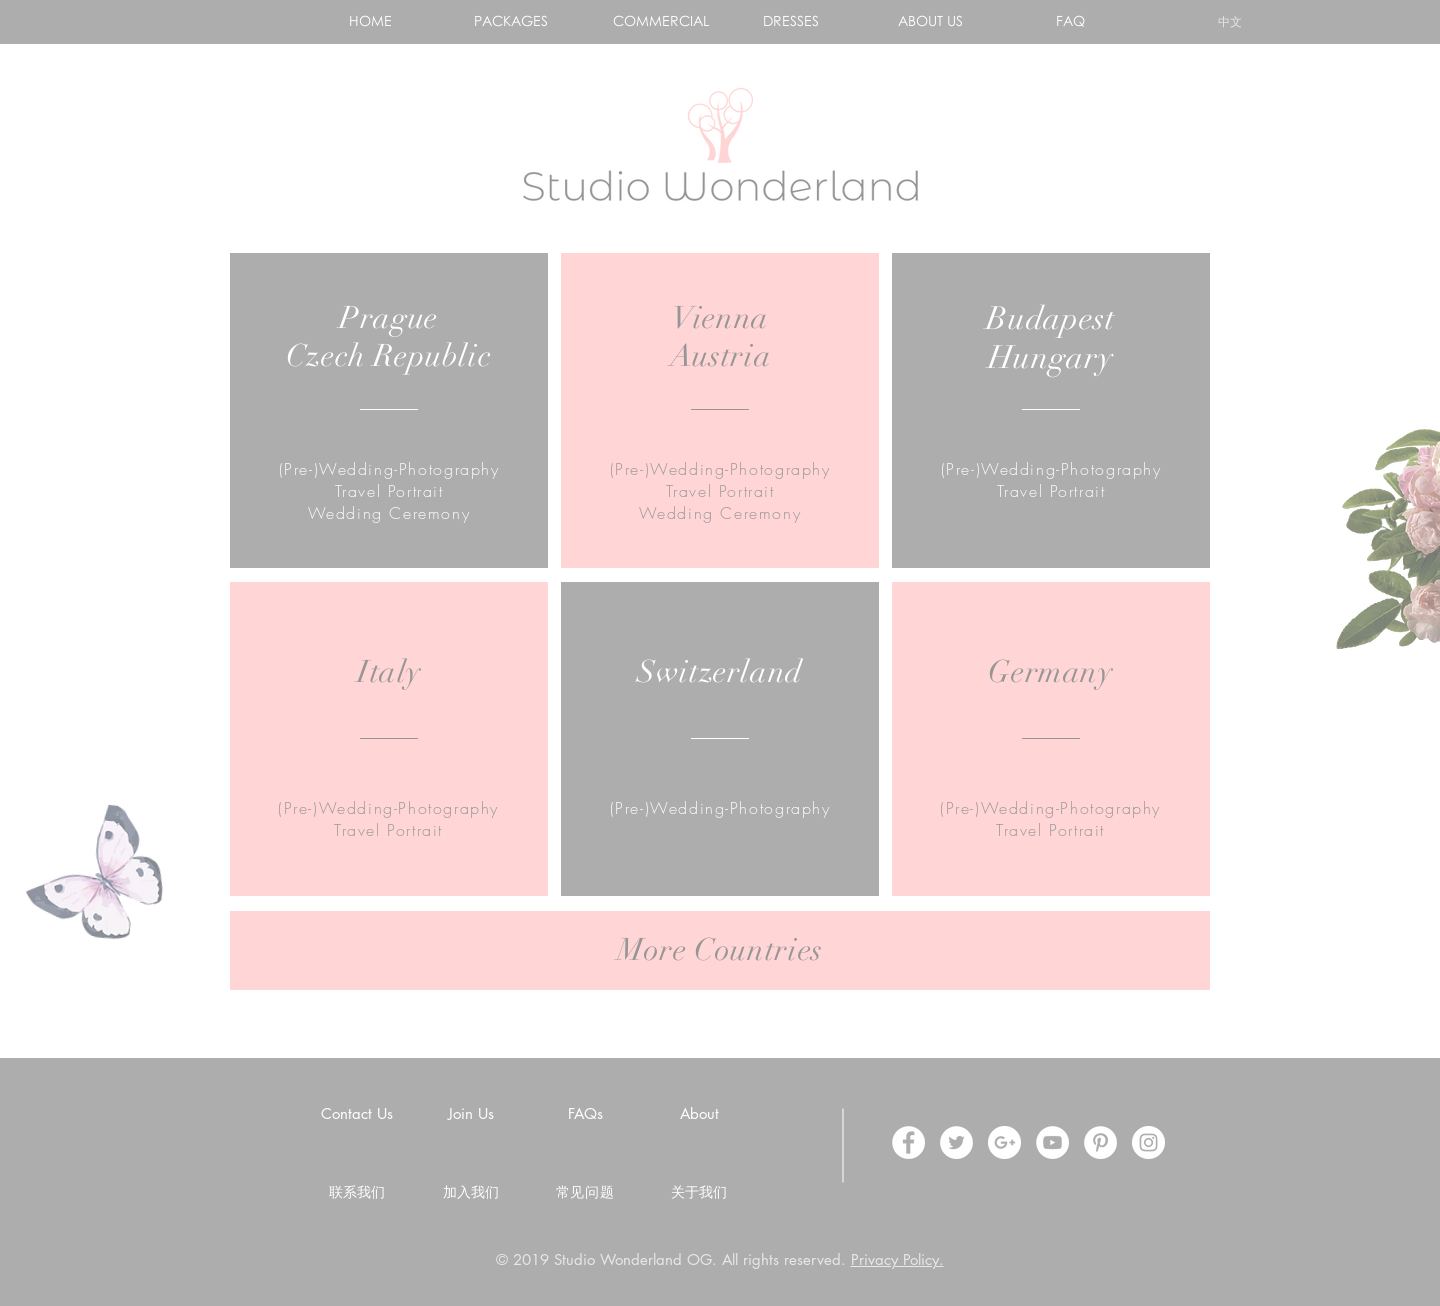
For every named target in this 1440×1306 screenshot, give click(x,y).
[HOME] (370, 21)
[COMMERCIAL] (660, 21)
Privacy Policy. (897, 1259)
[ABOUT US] (930, 21)
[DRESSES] (790, 21)
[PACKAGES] (510, 21)
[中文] (1229, 22)
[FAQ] (1070, 21)
